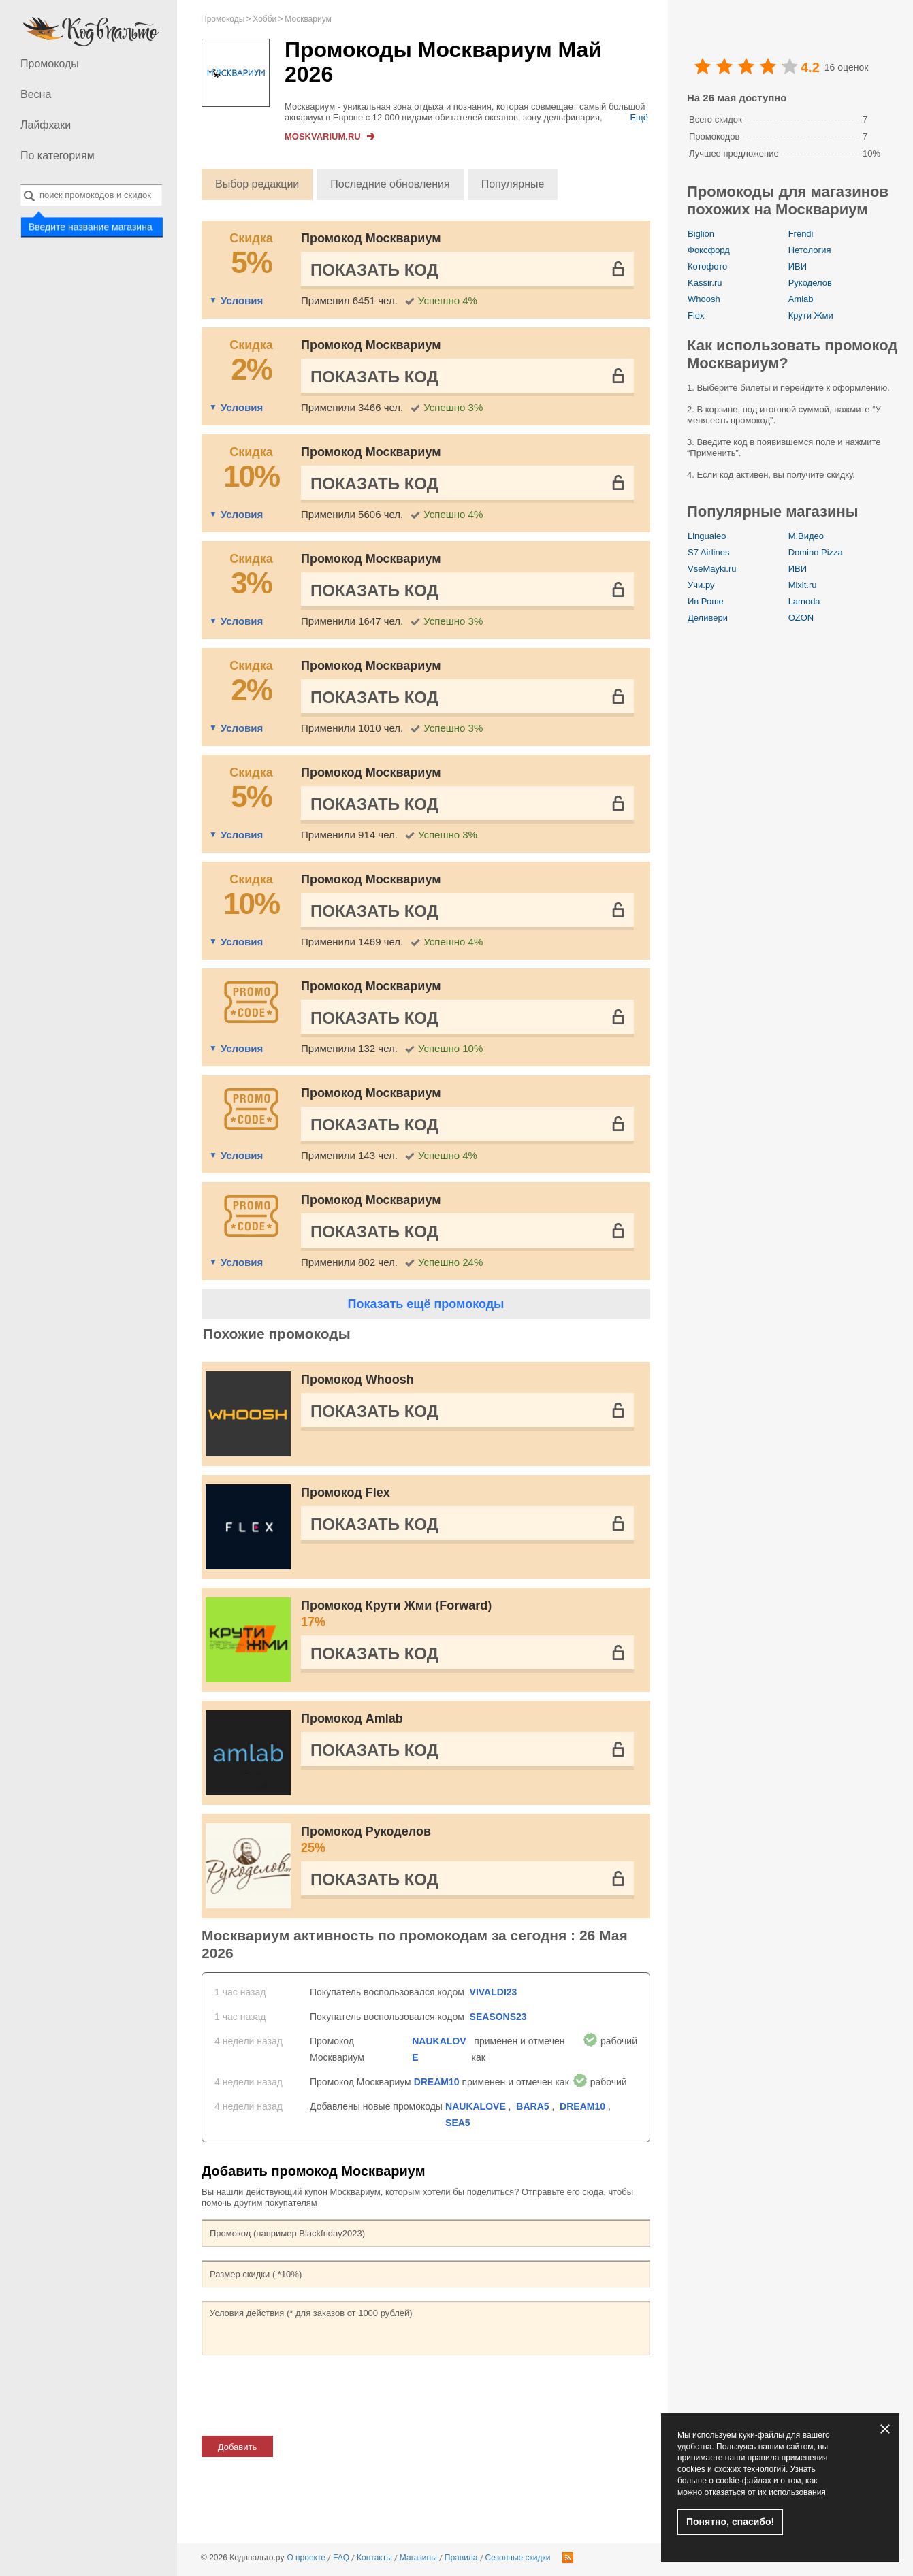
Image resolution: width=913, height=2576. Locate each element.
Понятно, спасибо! (730, 2521)
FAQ (341, 2557)
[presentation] (305, 2395)
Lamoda (804, 601)
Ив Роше (706, 601)
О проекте (306, 2557)
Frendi (801, 234)
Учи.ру (701, 585)
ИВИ (797, 266)
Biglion (701, 234)
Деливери (708, 618)
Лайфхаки (45, 125)
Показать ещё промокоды (425, 1304)
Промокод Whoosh (357, 1379)
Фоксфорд (709, 250)
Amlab (801, 299)
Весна (35, 94)
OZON (801, 618)
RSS (567, 2557)
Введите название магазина (91, 226)
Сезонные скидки (518, 2557)
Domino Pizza (815, 552)
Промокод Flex (345, 1492)
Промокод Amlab (352, 1718)
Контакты (374, 2557)
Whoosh (704, 299)
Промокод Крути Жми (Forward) (467, 1614)
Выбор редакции (257, 184)
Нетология (809, 250)
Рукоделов (810, 283)
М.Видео (806, 536)
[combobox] (91, 195)
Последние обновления (389, 184)
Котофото (707, 266)
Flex (696, 315)
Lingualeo (707, 536)
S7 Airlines (708, 552)
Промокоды (49, 63)
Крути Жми (810, 315)
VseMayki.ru (712, 569)
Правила (461, 2557)
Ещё (639, 117)
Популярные (513, 184)
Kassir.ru (705, 283)
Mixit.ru (802, 585)
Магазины (418, 2557)
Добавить (237, 2447)
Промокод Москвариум (371, 238)
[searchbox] (91, 195)
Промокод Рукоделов (467, 1840)
